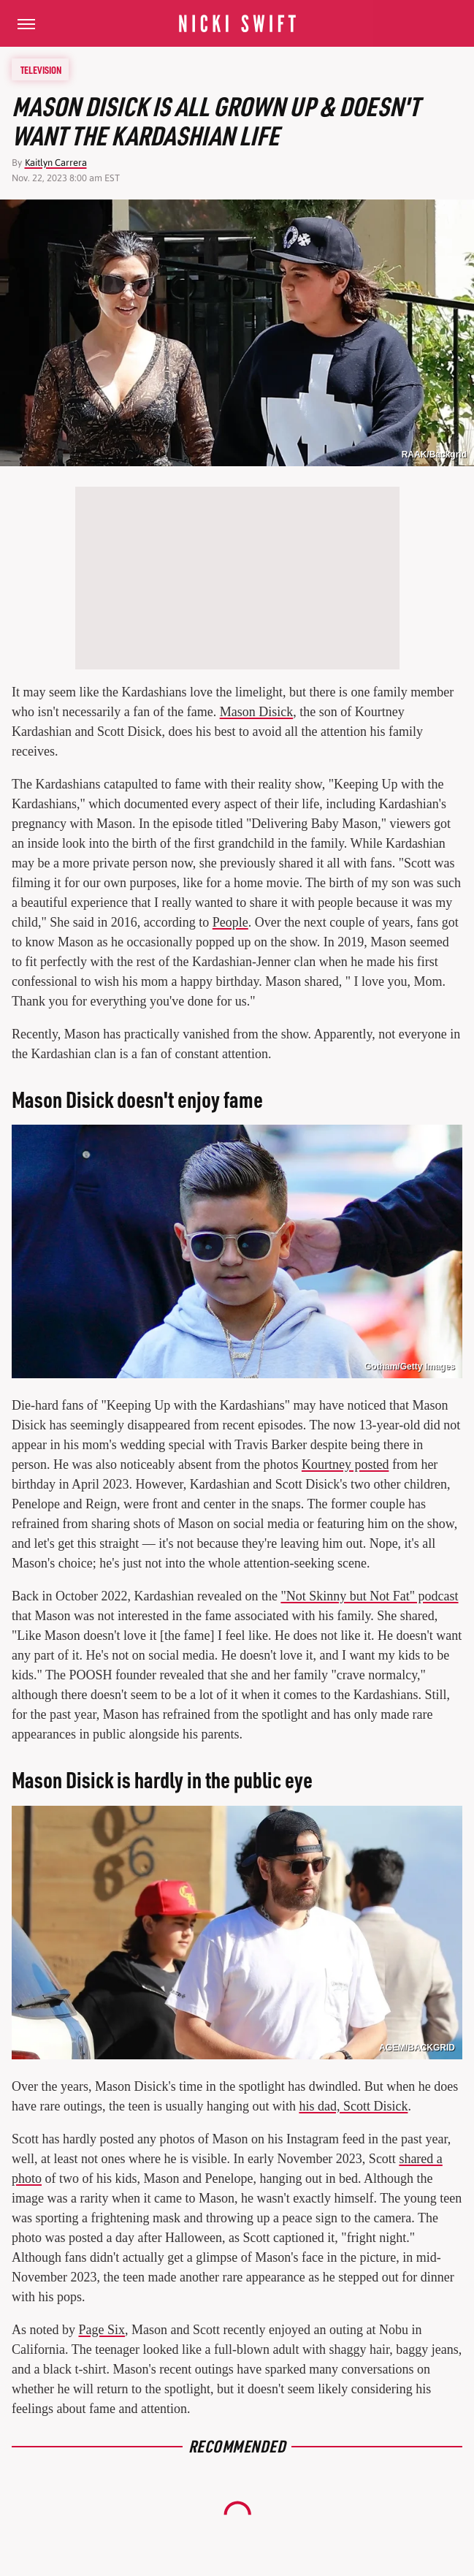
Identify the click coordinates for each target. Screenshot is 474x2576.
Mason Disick (257, 711)
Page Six (102, 2329)
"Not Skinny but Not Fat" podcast (369, 1596)
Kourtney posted (345, 1464)
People (230, 922)
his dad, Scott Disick (353, 2106)
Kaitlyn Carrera (56, 162)
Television (40, 69)
